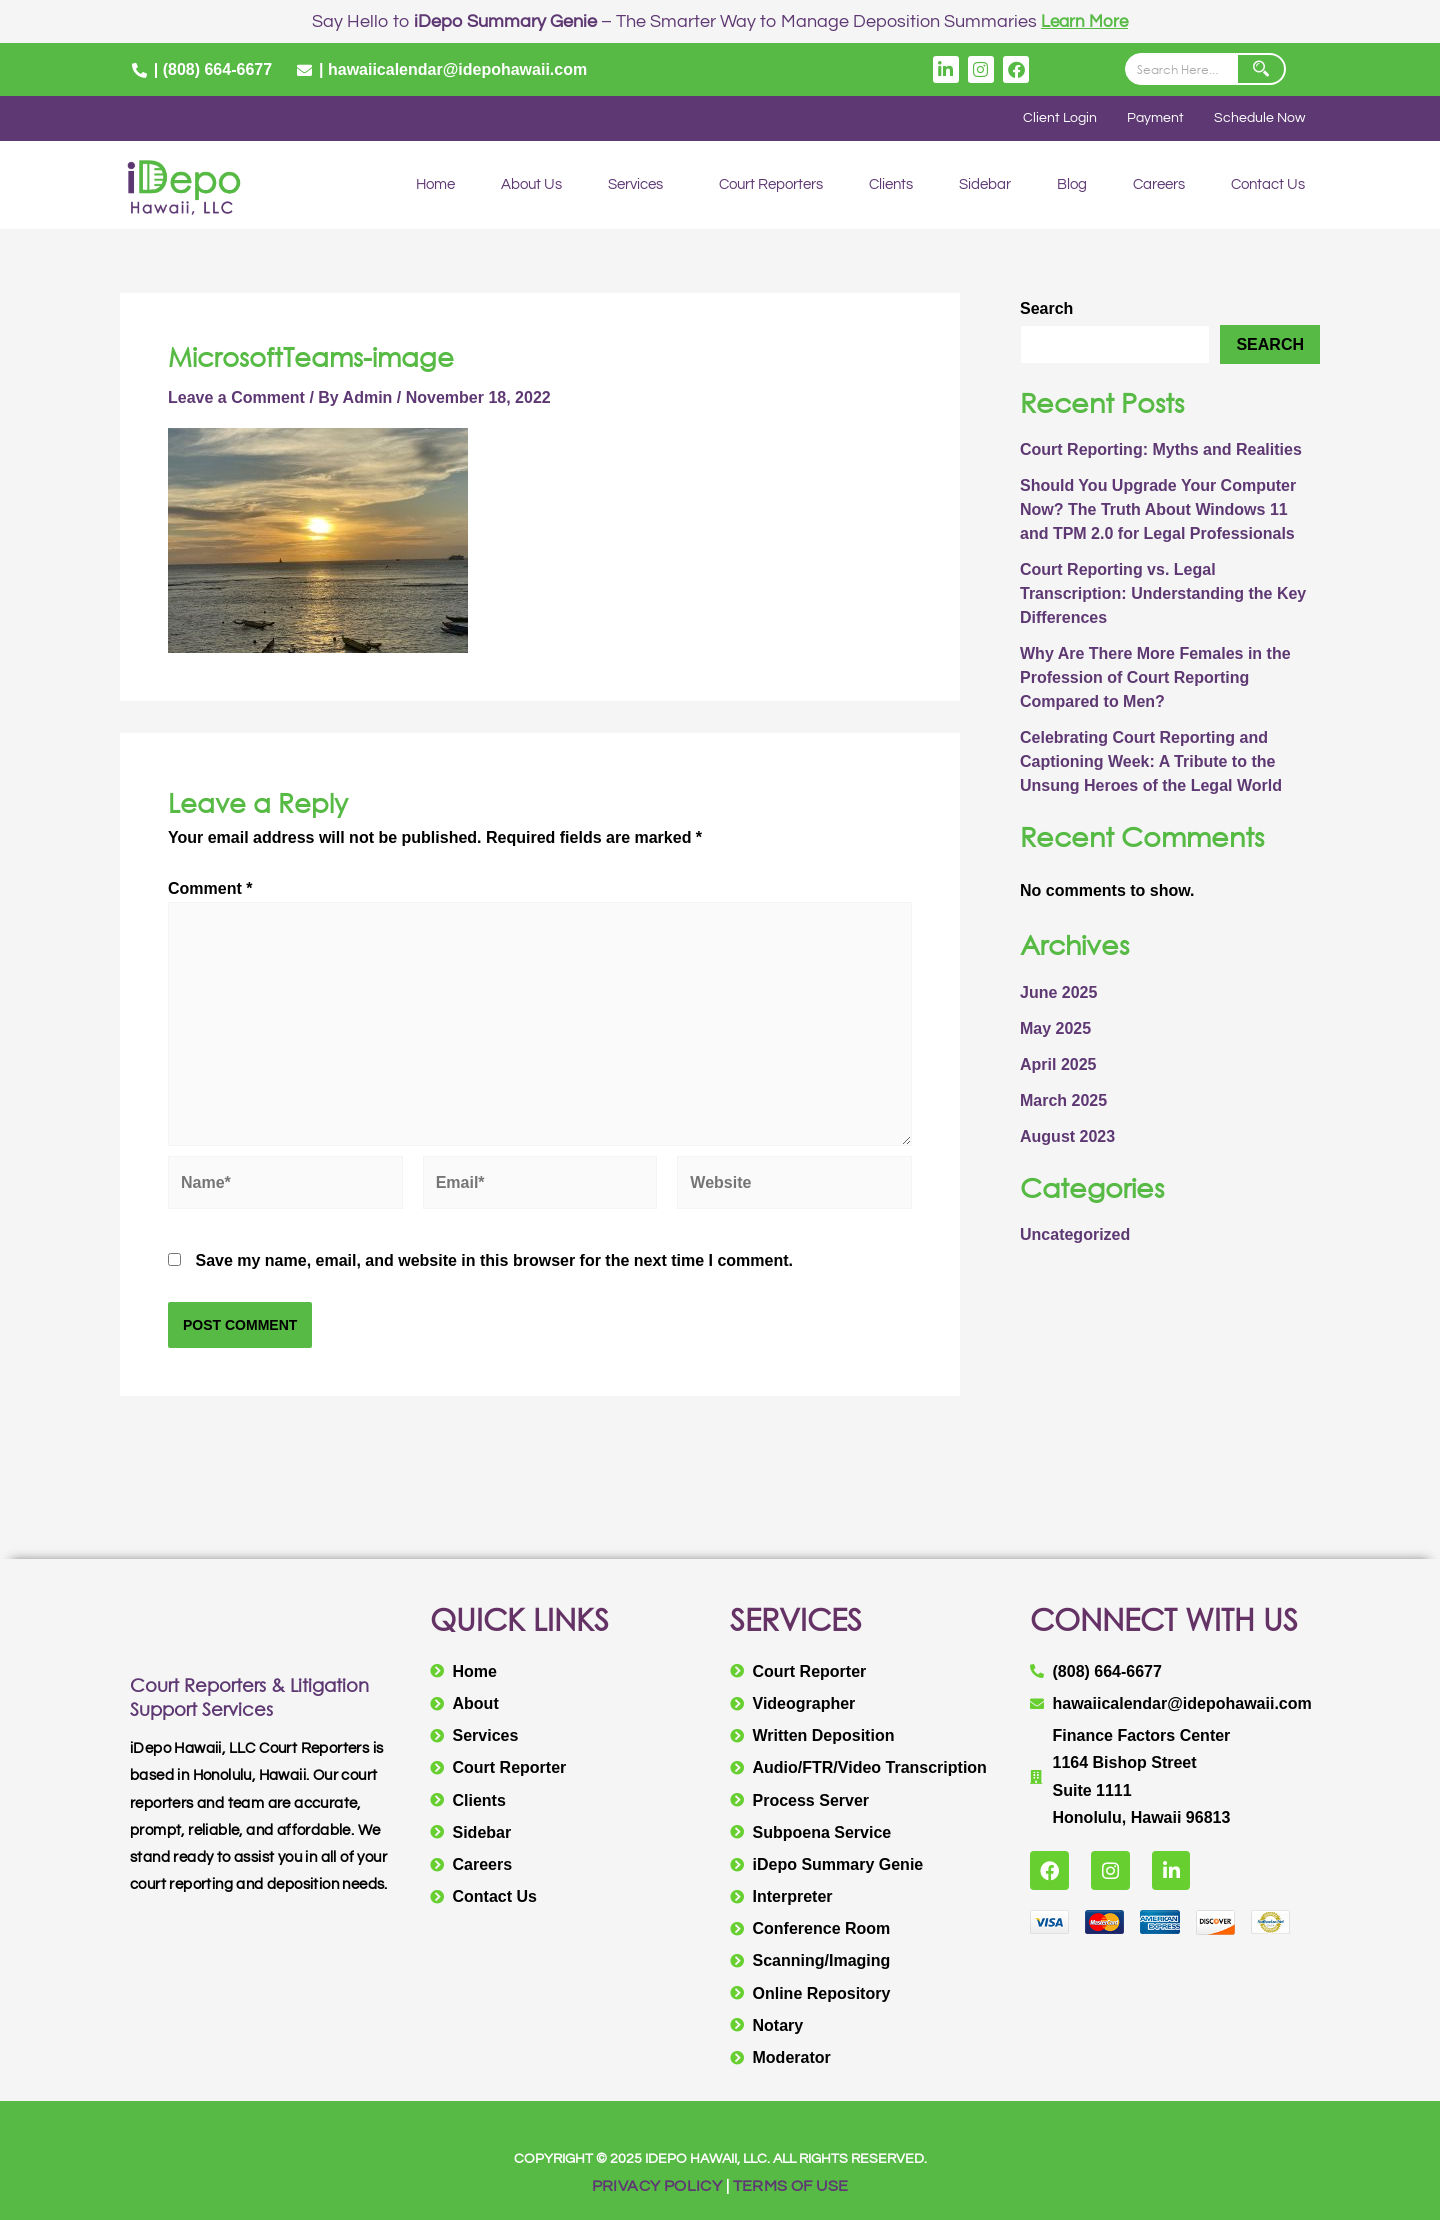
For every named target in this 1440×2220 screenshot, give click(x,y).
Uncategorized (1075, 1235)
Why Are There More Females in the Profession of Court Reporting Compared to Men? (1155, 678)
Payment (1151, 118)
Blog (1072, 185)
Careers (1159, 185)
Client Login (1054, 118)
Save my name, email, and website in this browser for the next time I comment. (494, 1261)
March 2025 (1063, 1100)
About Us (531, 185)
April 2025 (1058, 1064)
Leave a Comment (236, 397)
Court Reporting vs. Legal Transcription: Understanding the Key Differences (1163, 594)
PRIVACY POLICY (657, 2186)
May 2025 (1055, 1028)
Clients (891, 185)
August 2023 (1067, 1136)
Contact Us (1268, 185)
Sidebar (985, 185)
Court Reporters (771, 185)
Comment (210, 889)
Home (435, 185)
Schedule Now (1258, 118)
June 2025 (1058, 992)
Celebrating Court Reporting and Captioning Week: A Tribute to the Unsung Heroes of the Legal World (1151, 762)
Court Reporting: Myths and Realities (1161, 450)
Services (635, 185)
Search (1046, 309)
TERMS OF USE (791, 2186)
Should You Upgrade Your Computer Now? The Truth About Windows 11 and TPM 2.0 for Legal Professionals (1158, 510)
